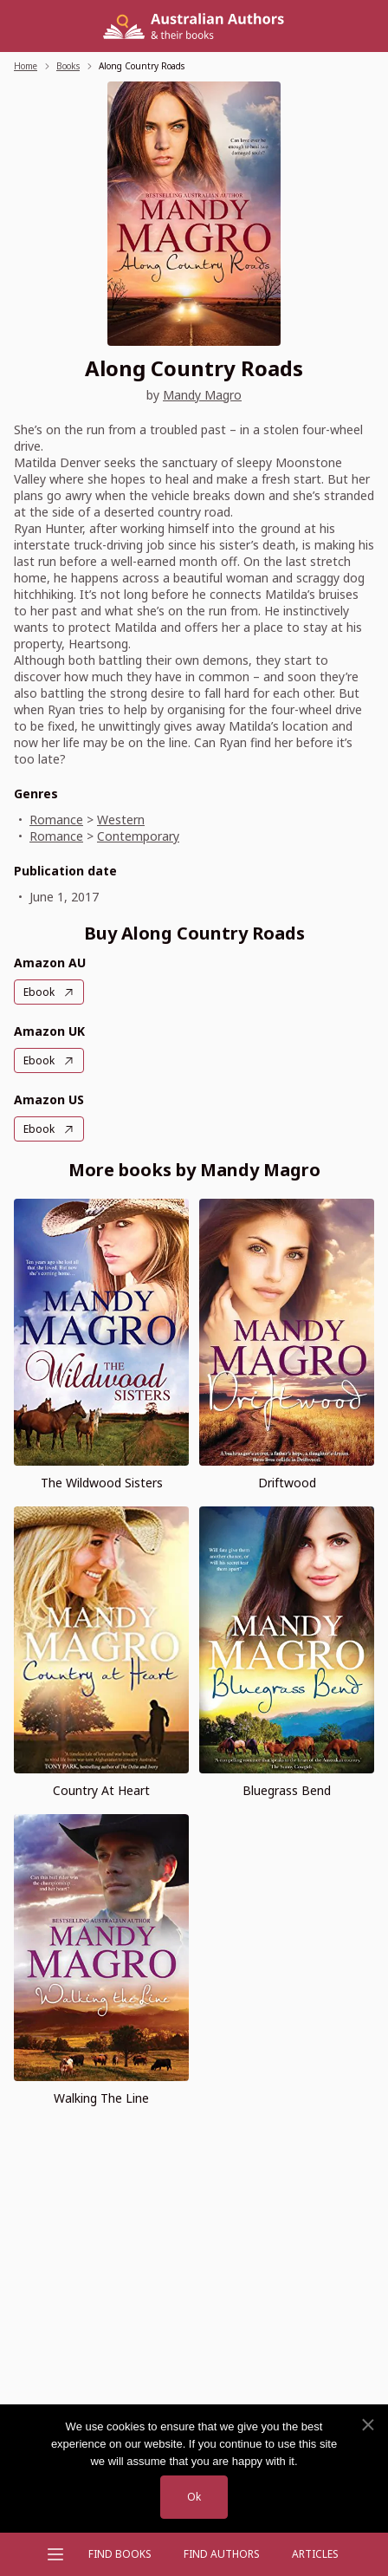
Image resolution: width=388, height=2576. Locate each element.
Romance (56, 819)
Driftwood (287, 1482)
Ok (194, 2496)
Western (121, 819)
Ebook (39, 992)
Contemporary (138, 836)
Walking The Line (101, 2098)
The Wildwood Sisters (102, 1482)
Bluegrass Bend (286, 1790)
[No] (367, 2425)
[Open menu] (55, 2554)
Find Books (120, 2554)
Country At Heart (101, 1790)
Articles (315, 2554)
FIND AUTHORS (222, 2554)
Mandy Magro (202, 395)
